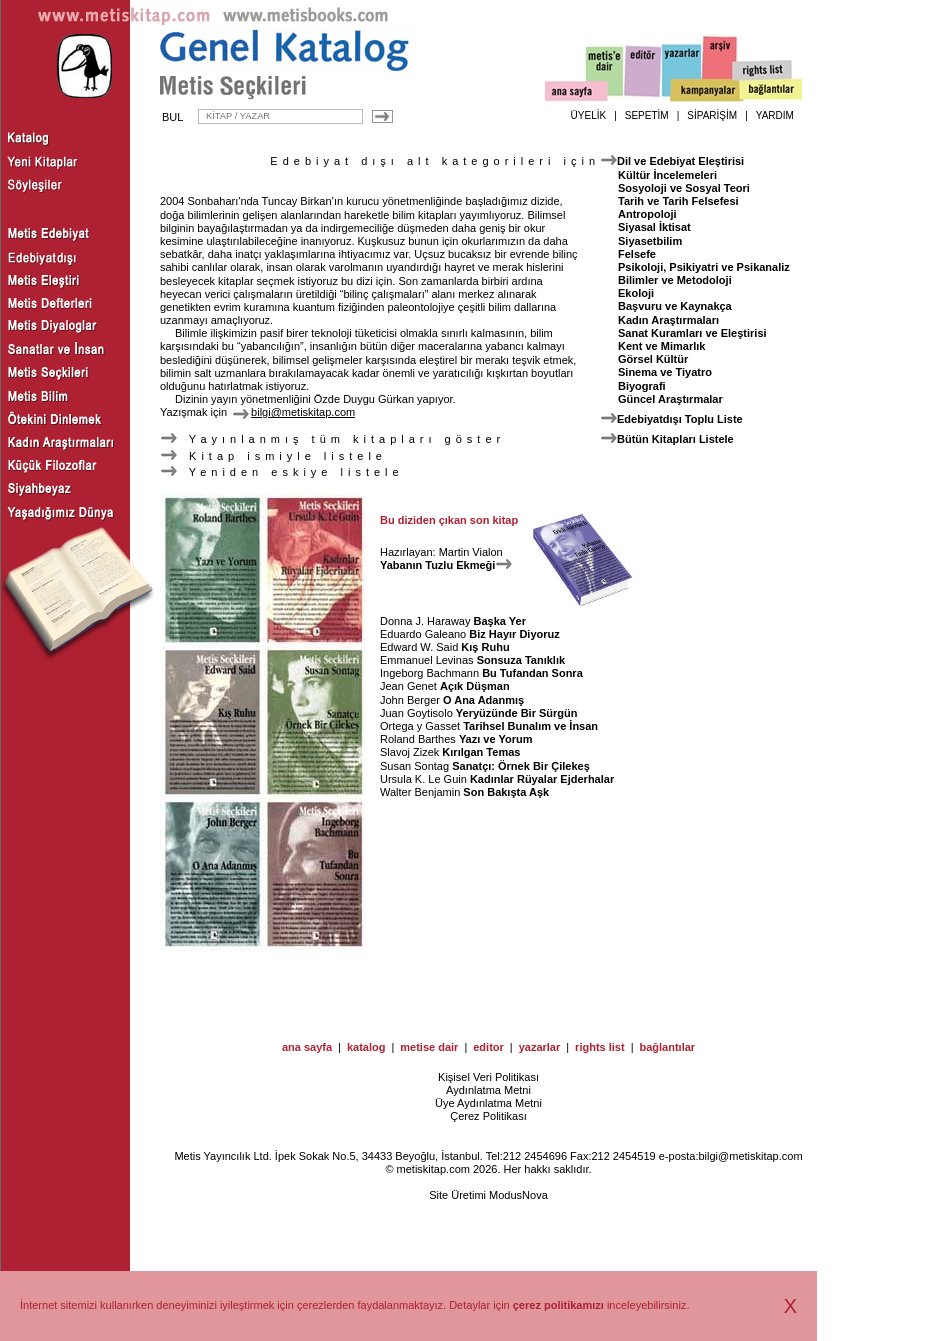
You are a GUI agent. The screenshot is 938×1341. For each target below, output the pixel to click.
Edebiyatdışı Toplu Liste (680, 419)
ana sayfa (307, 1047)
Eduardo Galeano (423, 634)
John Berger (410, 700)
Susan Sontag (414, 766)
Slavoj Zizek (409, 752)
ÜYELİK (589, 115)
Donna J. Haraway (425, 621)
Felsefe (637, 254)
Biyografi (642, 386)
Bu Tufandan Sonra (532, 673)
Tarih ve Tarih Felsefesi (678, 201)
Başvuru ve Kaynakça (675, 306)
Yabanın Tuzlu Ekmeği (446, 565)
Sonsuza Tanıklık (521, 660)
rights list (600, 1047)
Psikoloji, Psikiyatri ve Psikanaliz (704, 267)
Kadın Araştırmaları (668, 320)
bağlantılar (667, 1047)
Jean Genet (408, 686)
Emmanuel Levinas (427, 660)
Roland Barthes (418, 739)
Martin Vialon (471, 552)
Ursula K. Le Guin (423, 779)
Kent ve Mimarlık (661, 346)
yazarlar (540, 1047)
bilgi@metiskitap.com (750, 1156)
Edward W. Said (419, 647)
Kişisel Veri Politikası (488, 1077)
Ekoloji (636, 293)
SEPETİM (647, 115)
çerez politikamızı (558, 1305)
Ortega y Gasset (420, 726)
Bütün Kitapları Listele (675, 439)
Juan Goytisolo (416, 713)
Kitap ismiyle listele (273, 456)
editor (488, 1047)
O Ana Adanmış (483, 700)
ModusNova (518, 1195)
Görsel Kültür (653, 359)
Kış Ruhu (485, 647)
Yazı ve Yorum (496, 739)
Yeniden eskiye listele (282, 472)
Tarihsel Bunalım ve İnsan (530, 726)
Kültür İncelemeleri (667, 175)
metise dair (429, 1047)
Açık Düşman (475, 686)
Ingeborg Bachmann (429, 673)
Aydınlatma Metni (488, 1090)
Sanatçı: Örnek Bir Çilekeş (521, 766)
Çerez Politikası (488, 1116)
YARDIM (775, 115)
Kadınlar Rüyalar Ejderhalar (542, 779)
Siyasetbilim (650, 241)
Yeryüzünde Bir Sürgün (517, 713)
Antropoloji (647, 214)
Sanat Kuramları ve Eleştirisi (692, 333)
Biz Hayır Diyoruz (514, 634)
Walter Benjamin (420, 792)
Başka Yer (500, 621)
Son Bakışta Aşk (506, 792)
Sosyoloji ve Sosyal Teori (684, 188)
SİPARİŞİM (712, 115)
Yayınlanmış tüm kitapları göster (332, 439)
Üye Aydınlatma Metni (488, 1103)
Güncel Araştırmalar (670, 399)
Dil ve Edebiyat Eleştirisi (680, 161)
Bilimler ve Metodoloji (675, 280)
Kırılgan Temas (481, 752)
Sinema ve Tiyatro (665, 372)
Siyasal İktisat (654, 227)
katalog (366, 1047)
